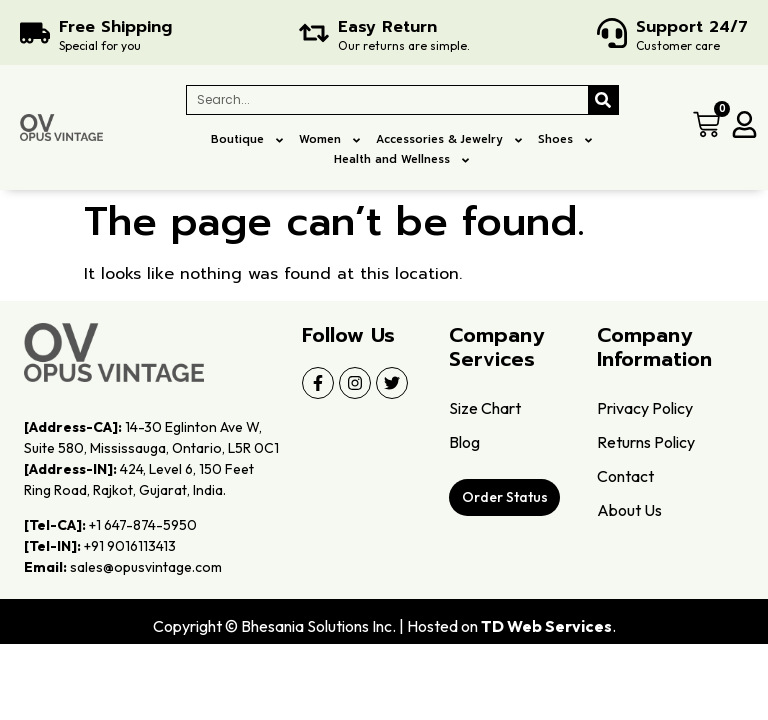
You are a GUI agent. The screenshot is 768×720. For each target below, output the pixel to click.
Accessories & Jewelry (450, 140)
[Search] (603, 100)
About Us (629, 510)
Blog (464, 442)
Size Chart (485, 408)
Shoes (566, 140)
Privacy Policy (645, 408)
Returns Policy (646, 442)
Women (330, 140)
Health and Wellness (402, 160)
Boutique (248, 140)
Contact (625, 476)
